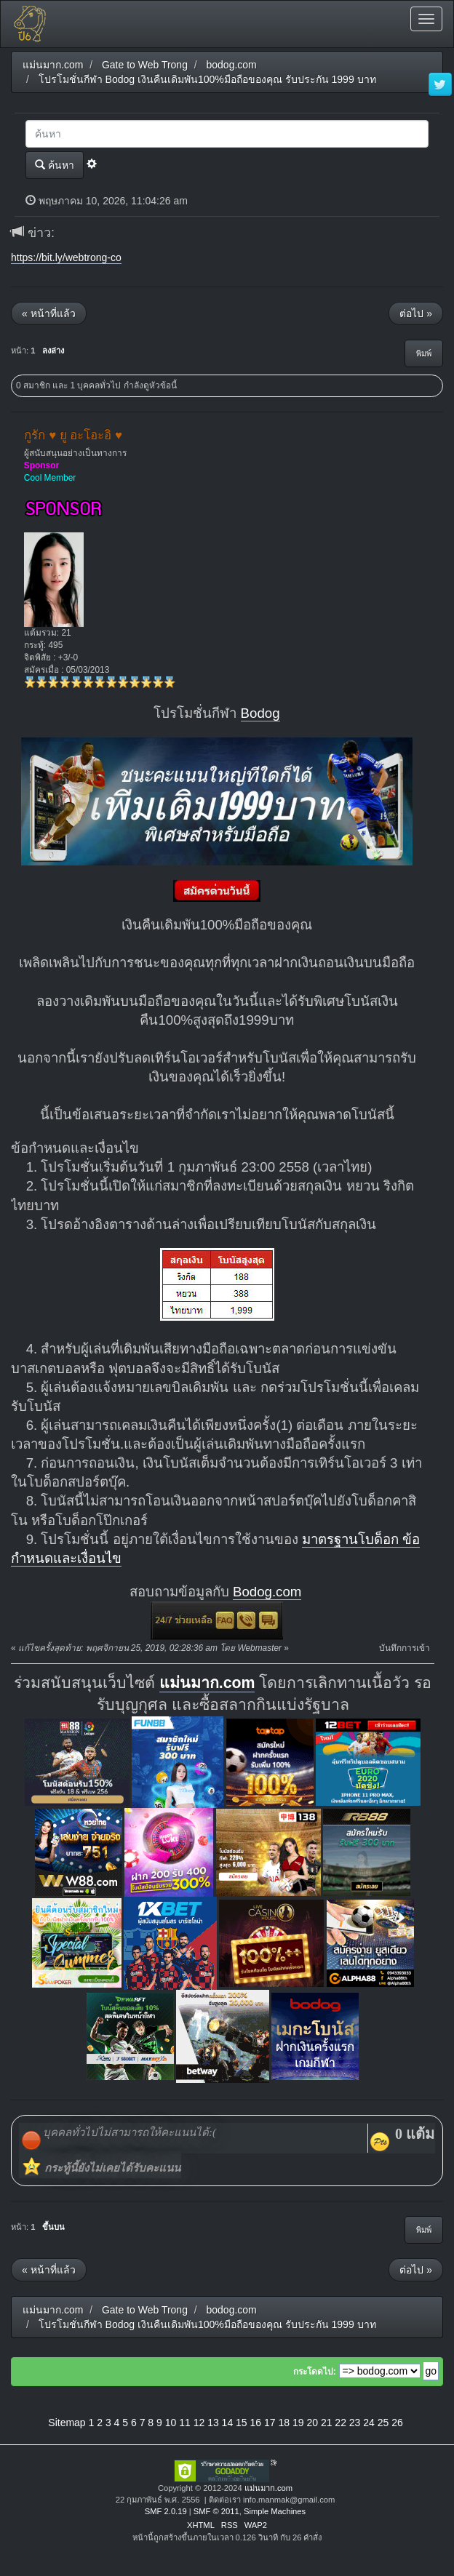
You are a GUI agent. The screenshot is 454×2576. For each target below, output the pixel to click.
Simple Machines (275, 2511)
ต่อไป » (415, 313)
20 (312, 2422)
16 (256, 2422)
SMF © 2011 (216, 2511)
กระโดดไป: (314, 2372)
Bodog (260, 713)
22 (340, 2422)
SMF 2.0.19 (166, 2511)
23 (355, 2422)
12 (199, 2422)
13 (213, 2422)
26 (397, 2422)
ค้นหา (54, 165)
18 (284, 2422)
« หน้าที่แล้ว (49, 313)
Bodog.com (267, 1591)
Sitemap (66, 2422)
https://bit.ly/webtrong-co (66, 257)
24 (369, 2422)
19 (298, 2422)
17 (270, 2422)
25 (383, 2422)
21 (326, 2422)
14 (228, 2422)
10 (171, 2422)
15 (241, 2422)
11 (185, 2422)
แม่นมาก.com (207, 1683)
